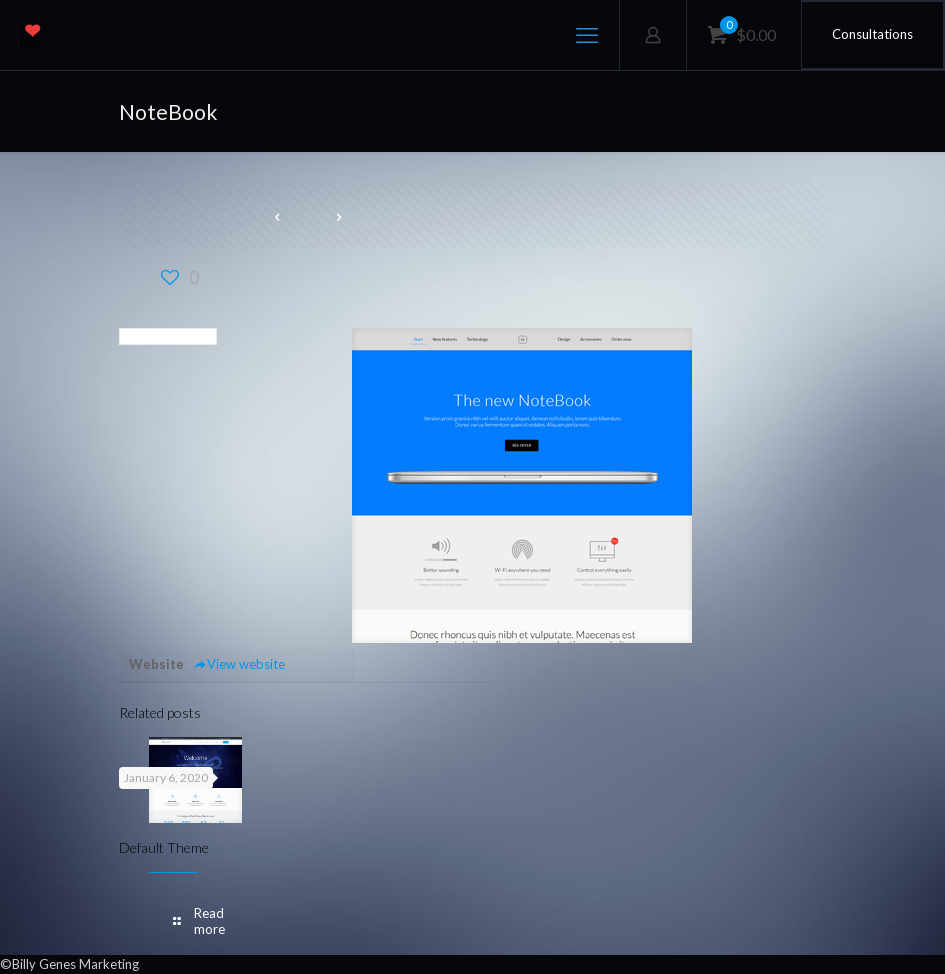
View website (239, 664)
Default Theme (164, 847)
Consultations (872, 34)
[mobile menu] (587, 35)
